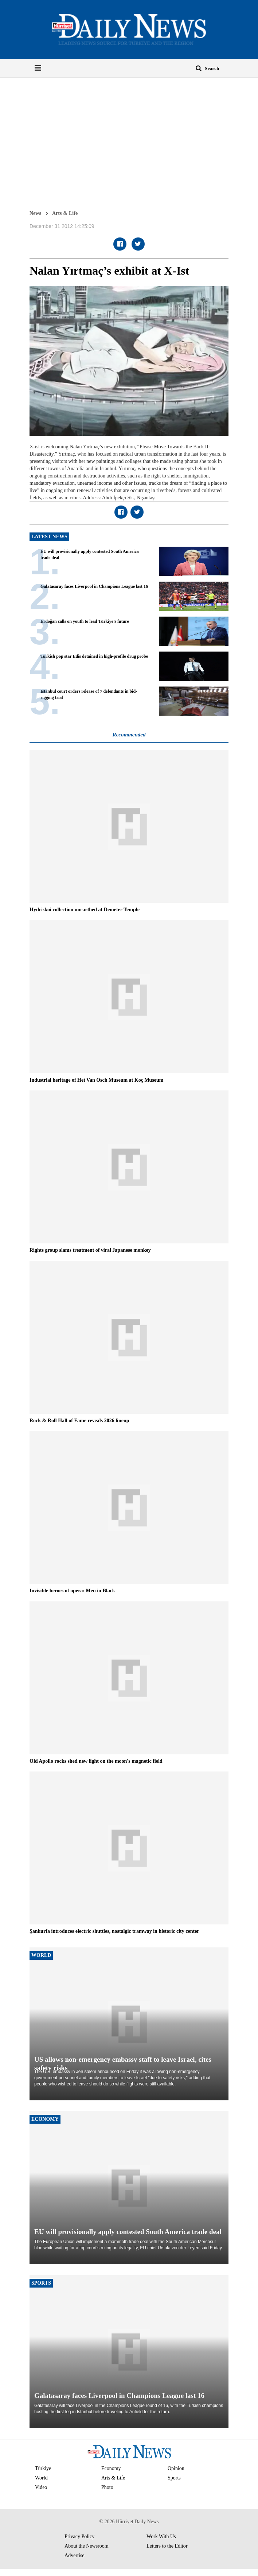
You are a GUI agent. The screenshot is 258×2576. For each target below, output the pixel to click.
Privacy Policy (79, 2536)
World (41, 2478)
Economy (111, 2468)
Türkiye (43, 2468)
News (35, 213)
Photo (107, 2487)
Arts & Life (65, 213)
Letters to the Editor (166, 2546)
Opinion (176, 2468)
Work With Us (161, 2536)
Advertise (74, 2555)
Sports (174, 2478)
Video (41, 2487)
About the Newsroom (86, 2546)
